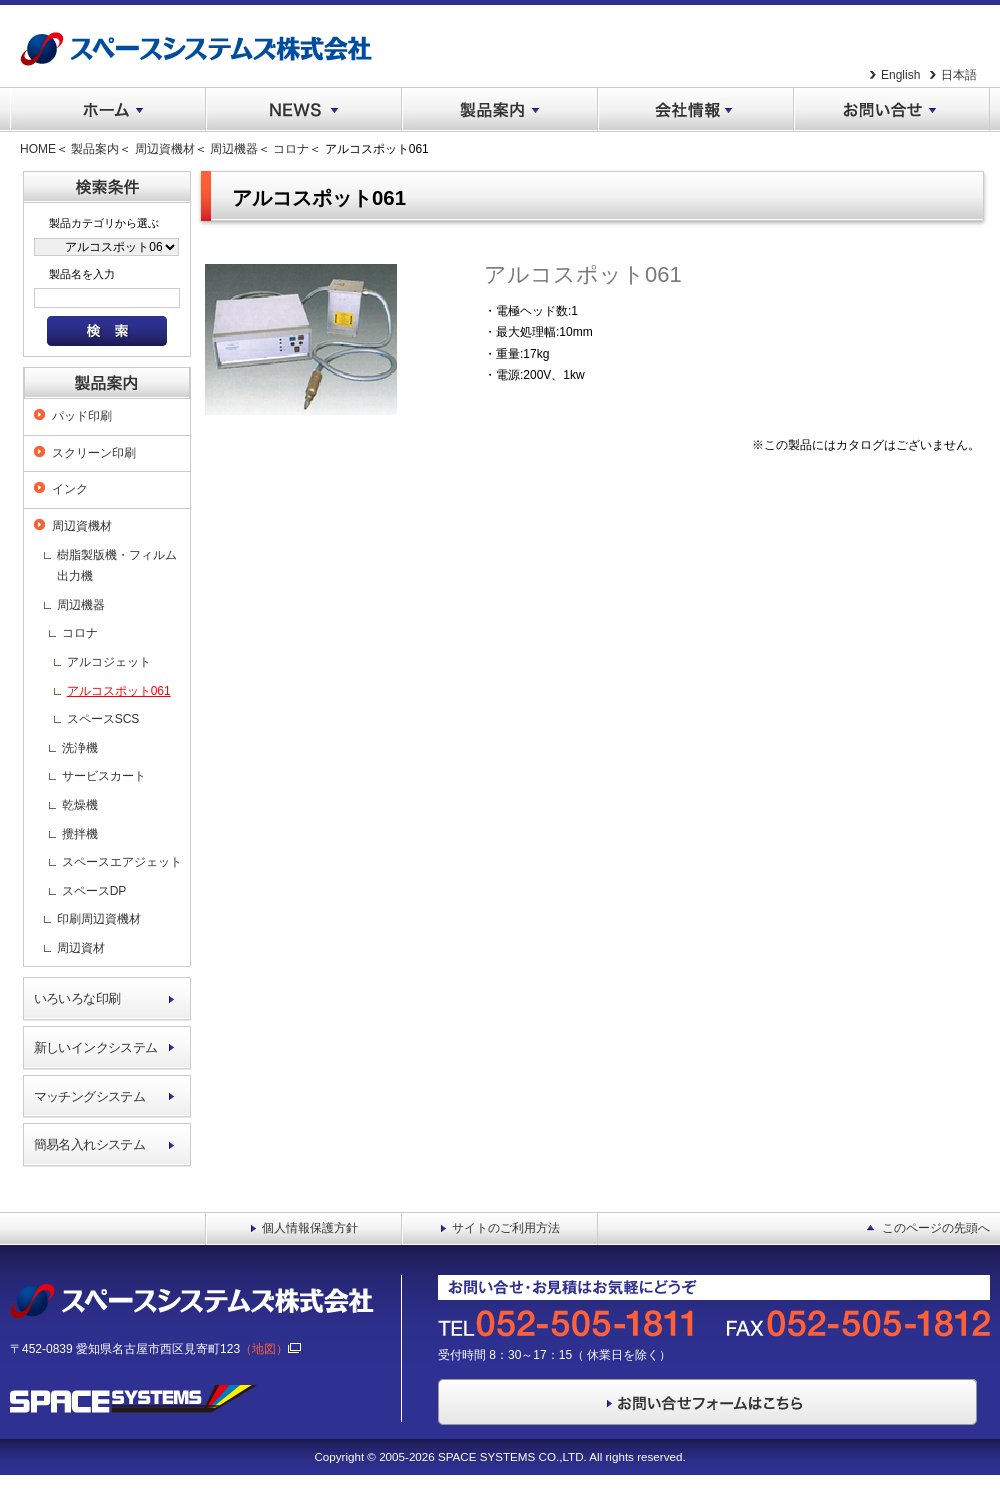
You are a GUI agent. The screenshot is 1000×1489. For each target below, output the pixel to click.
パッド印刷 (82, 416)
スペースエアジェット (122, 862)
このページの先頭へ (936, 1228)
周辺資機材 (165, 149)
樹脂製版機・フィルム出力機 (117, 566)
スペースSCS (103, 719)
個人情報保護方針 (310, 1228)
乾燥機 (80, 805)
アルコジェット (109, 662)
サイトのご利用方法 (506, 1228)
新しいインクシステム (96, 1047)
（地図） (270, 1349)
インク (70, 489)
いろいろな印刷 (77, 998)
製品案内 (500, 110)
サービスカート (104, 776)
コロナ (291, 149)
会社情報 (696, 110)
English (900, 75)
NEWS (304, 110)
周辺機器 (234, 149)
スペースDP (94, 891)
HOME (38, 149)
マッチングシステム (90, 1096)
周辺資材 (81, 948)
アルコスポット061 (119, 691)
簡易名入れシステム (90, 1144)
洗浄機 (80, 748)
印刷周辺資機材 (99, 919)
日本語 (959, 75)
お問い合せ (892, 110)
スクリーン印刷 (94, 453)
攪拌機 (80, 834)
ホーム (108, 110)
